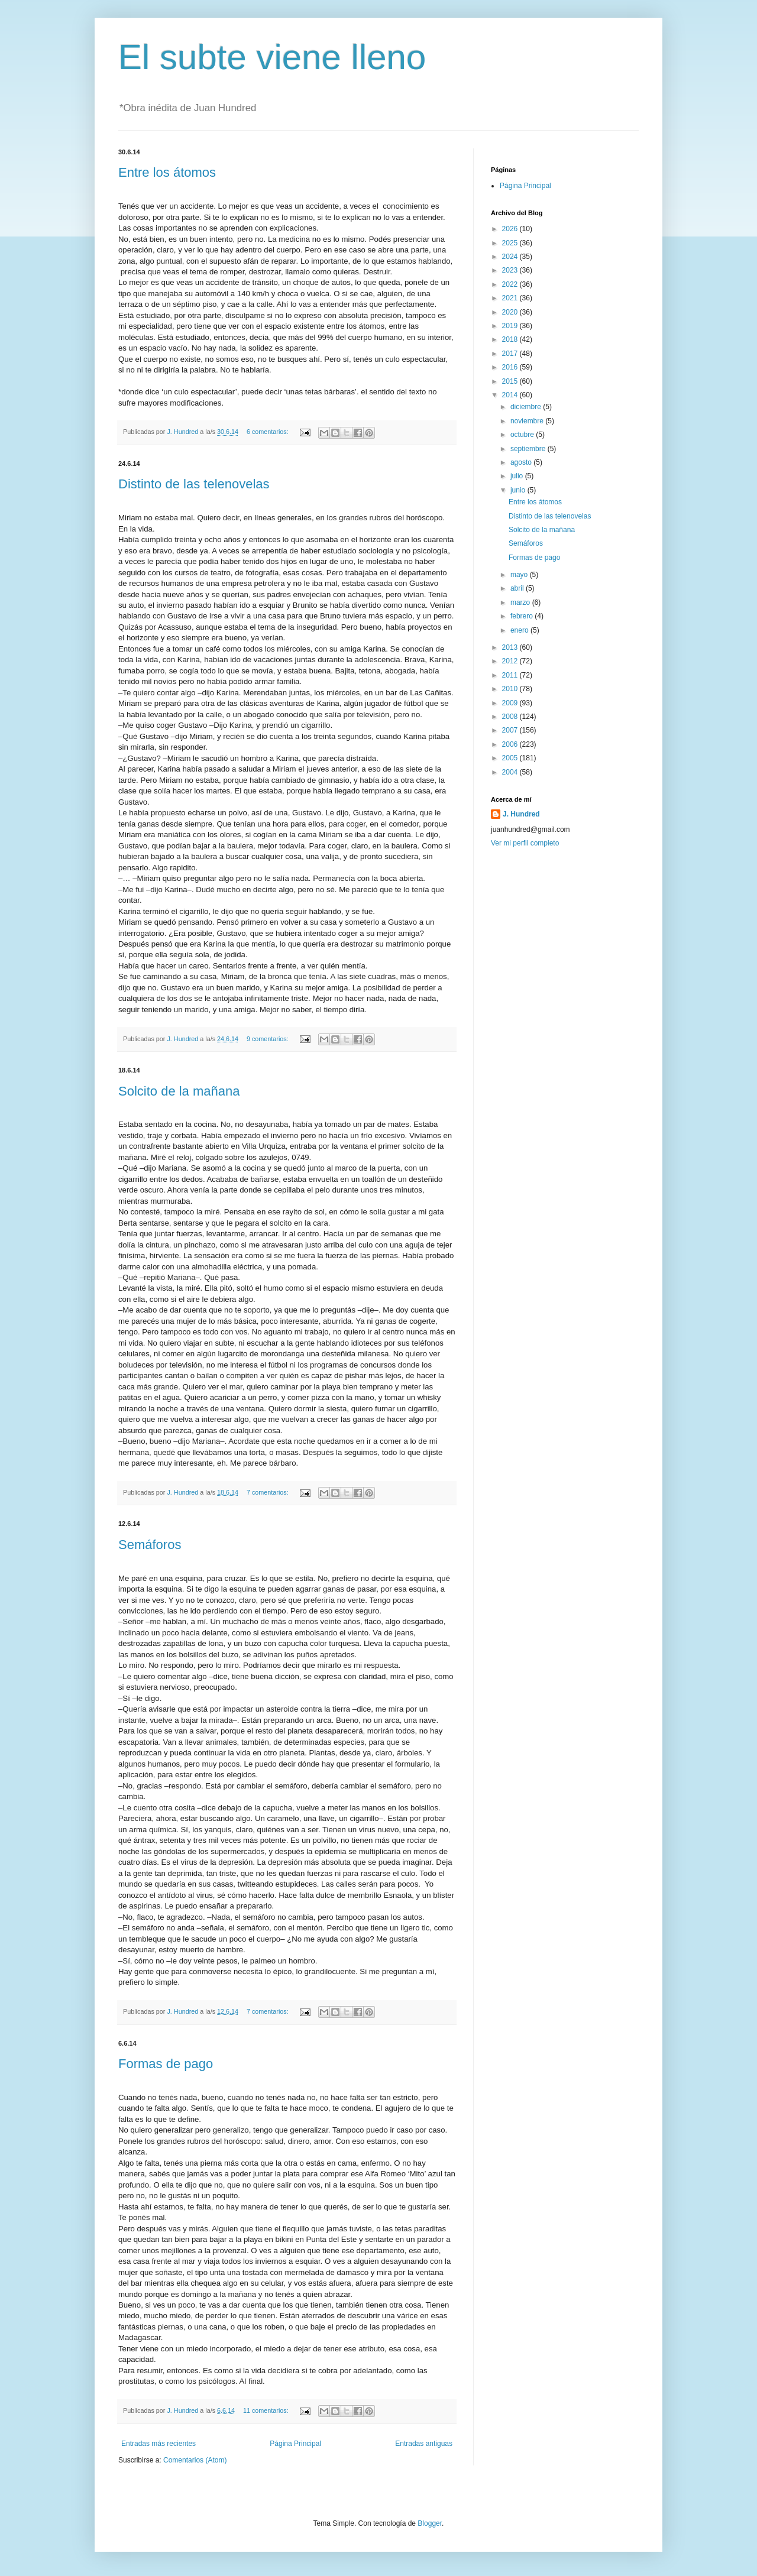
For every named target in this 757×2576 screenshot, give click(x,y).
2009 (511, 703)
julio (517, 476)
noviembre (527, 421)
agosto (521, 462)
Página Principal (295, 2443)
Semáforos (149, 1544)
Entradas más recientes (158, 2443)
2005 (511, 758)
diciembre (526, 407)
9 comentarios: (268, 1038)
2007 (511, 730)
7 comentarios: (268, 1492)
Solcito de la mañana (179, 1091)
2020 (511, 312)
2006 (511, 744)
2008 (511, 716)
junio (519, 490)
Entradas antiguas (423, 2443)
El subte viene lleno (272, 57)
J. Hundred (521, 814)
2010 (511, 689)
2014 (511, 395)
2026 (511, 229)
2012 (511, 661)
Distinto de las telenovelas (194, 484)
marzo (521, 602)
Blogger (430, 2523)
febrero (522, 616)
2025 (511, 243)
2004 (511, 772)
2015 (511, 381)
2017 (511, 353)
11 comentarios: (266, 2410)
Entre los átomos (167, 172)
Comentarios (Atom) (195, 2460)
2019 (511, 326)
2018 (511, 339)
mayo (520, 575)
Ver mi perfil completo (525, 843)
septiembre (529, 449)
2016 (511, 367)
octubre (523, 434)
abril (518, 588)
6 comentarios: (268, 431)
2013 (511, 647)
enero (520, 630)
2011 (511, 675)
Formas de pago (165, 2063)
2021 (511, 298)
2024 (511, 256)
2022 (511, 284)
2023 (511, 270)
